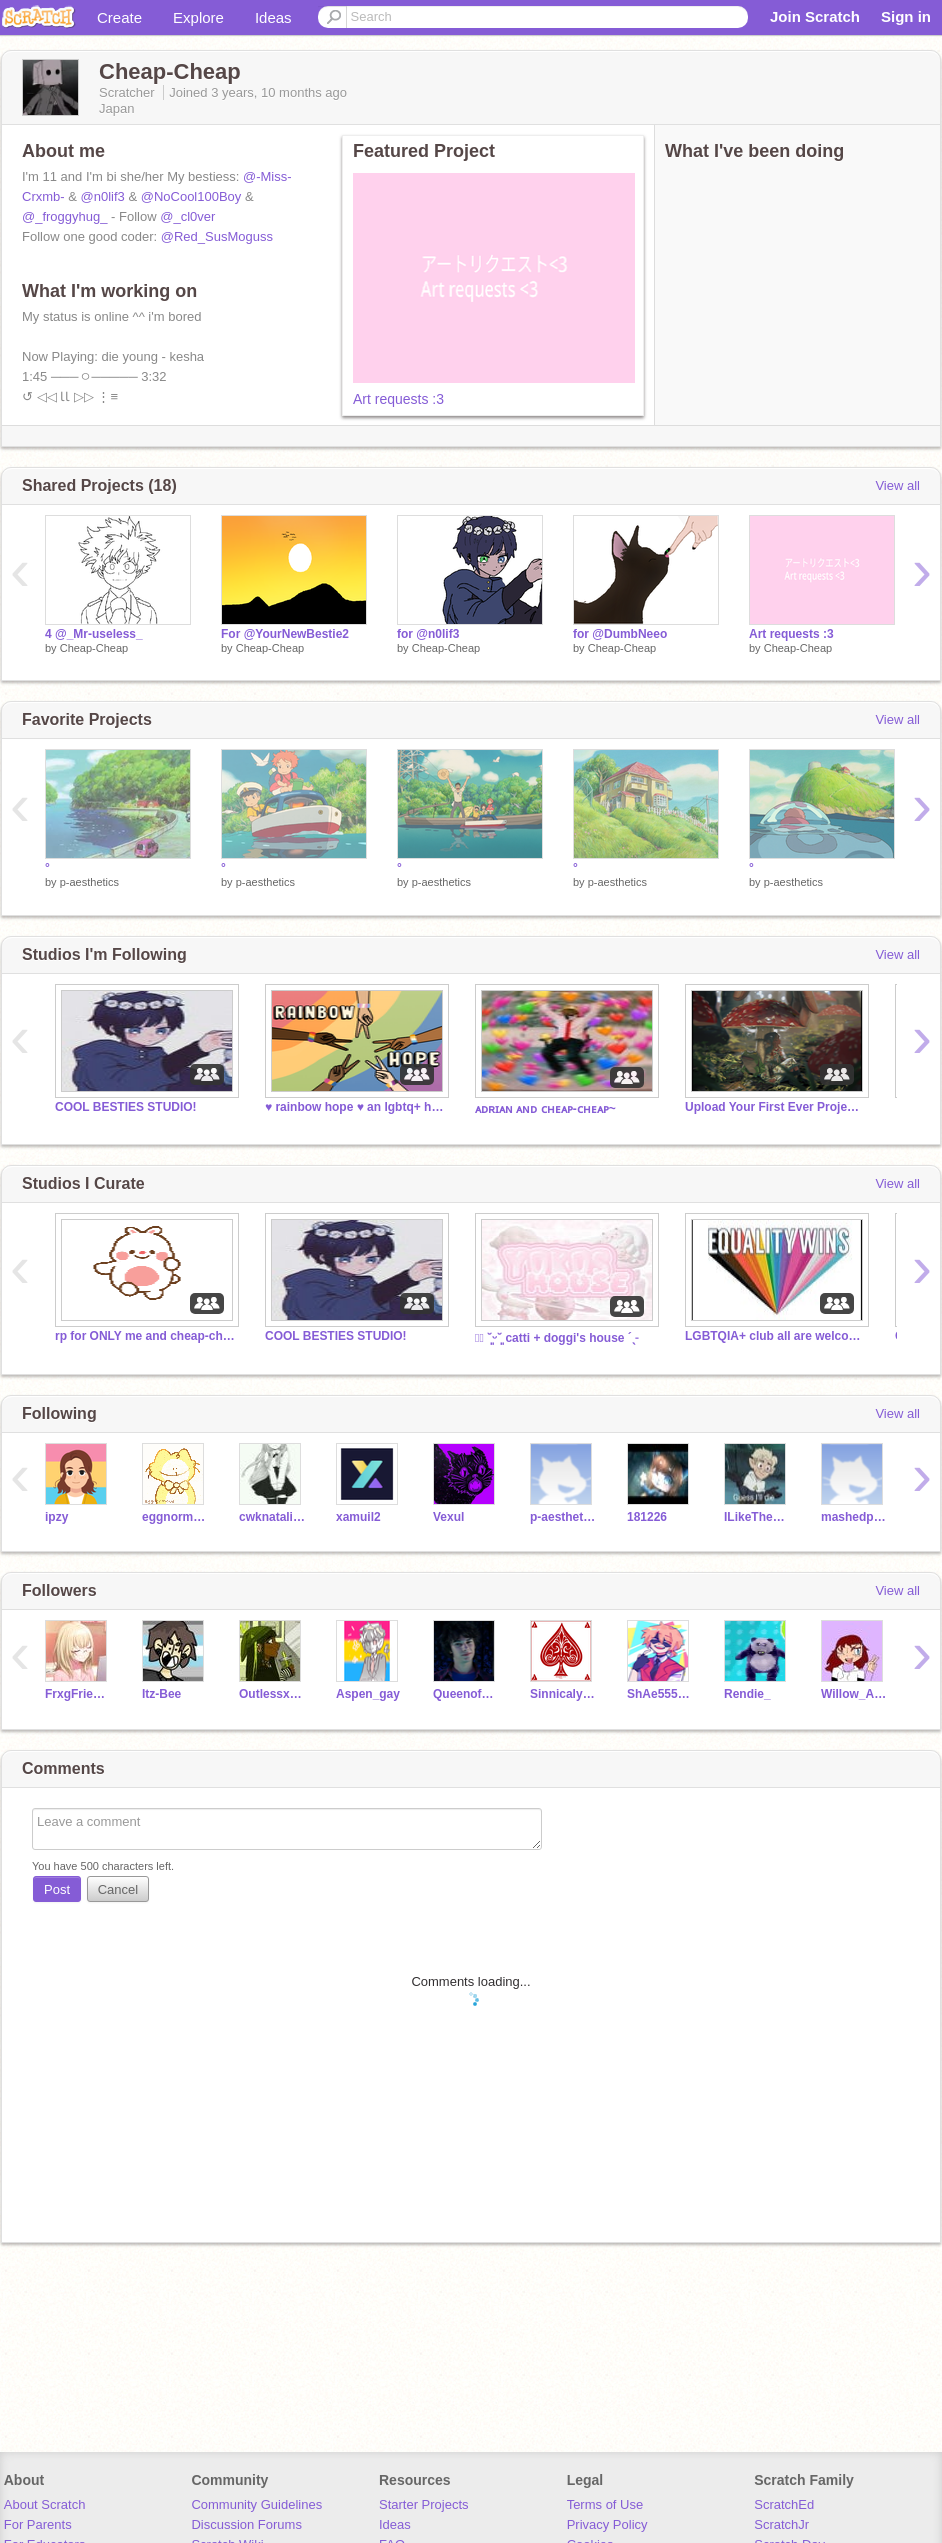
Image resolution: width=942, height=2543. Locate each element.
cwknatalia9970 (272, 1517)
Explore (198, 17)
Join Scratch (815, 16)
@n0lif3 (103, 196)
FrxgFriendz (78, 1694)
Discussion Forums (246, 2524)
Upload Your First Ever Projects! (775, 1107)
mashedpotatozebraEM (854, 1517)
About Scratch (45, 2504)
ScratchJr (781, 2524)
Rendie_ (747, 1694)
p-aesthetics (89, 882)
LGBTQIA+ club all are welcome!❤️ (775, 1336)
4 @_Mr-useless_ (94, 634)
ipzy (56, 1517)
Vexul (448, 1517)
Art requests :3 (398, 399)
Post (57, 1889)
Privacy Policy (607, 2524)
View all (897, 485)
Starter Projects (424, 2504)
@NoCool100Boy (191, 196)
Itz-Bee (161, 1694)
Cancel (118, 1889)
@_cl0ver (187, 216)
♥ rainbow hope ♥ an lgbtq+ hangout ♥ (355, 1107)
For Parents (38, 2524)
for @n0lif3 (428, 634)
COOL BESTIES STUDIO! (126, 1107)
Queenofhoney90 (466, 1694)
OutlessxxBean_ (272, 1694)
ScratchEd (784, 2504)
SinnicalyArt (563, 1694)
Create (119, 17)
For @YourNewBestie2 (285, 634)
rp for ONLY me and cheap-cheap (145, 1336)
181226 (647, 1517)
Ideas (273, 17)
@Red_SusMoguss (217, 236)
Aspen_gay (368, 1694)
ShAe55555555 (660, 1694)
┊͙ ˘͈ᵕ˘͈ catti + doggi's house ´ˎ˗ (556, 1338)
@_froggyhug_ (64, 216)
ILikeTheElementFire (757, 1517)
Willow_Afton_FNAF (854, 1694)
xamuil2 (358, 1517)
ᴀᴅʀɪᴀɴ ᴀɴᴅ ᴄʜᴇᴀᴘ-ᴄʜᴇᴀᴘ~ (545, 1109)
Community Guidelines (256, 2504)
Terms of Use (605, 2504)
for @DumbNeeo (620, 634)
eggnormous (175, 1517)
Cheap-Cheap (94, 648)
